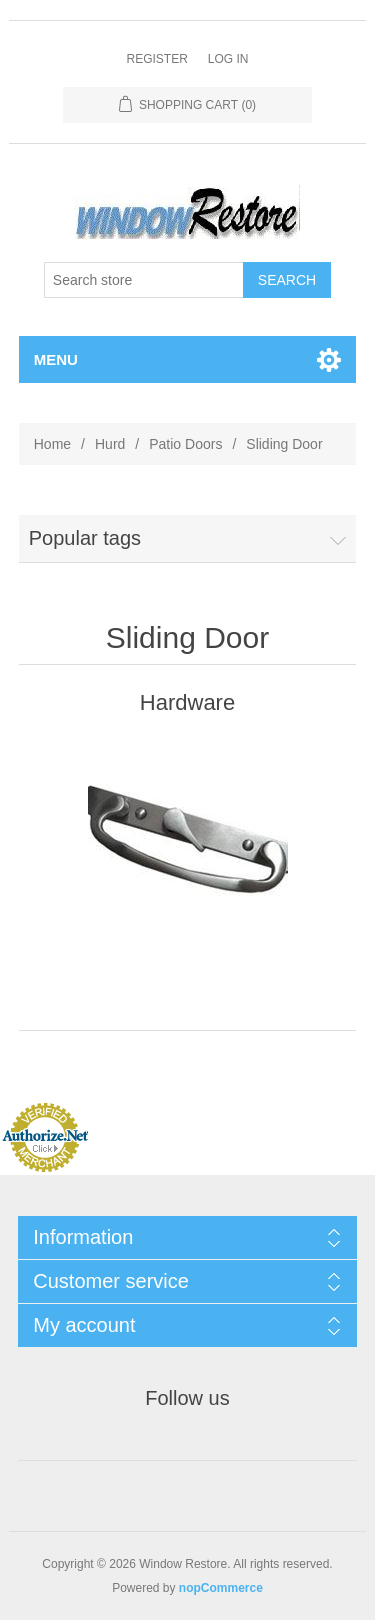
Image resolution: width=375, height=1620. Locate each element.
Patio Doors (185, 444)
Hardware (187, 702)
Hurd (110, 444)
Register (156, 59)
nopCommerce (221, 1588)
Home (52, 444)
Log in (228, 59)
